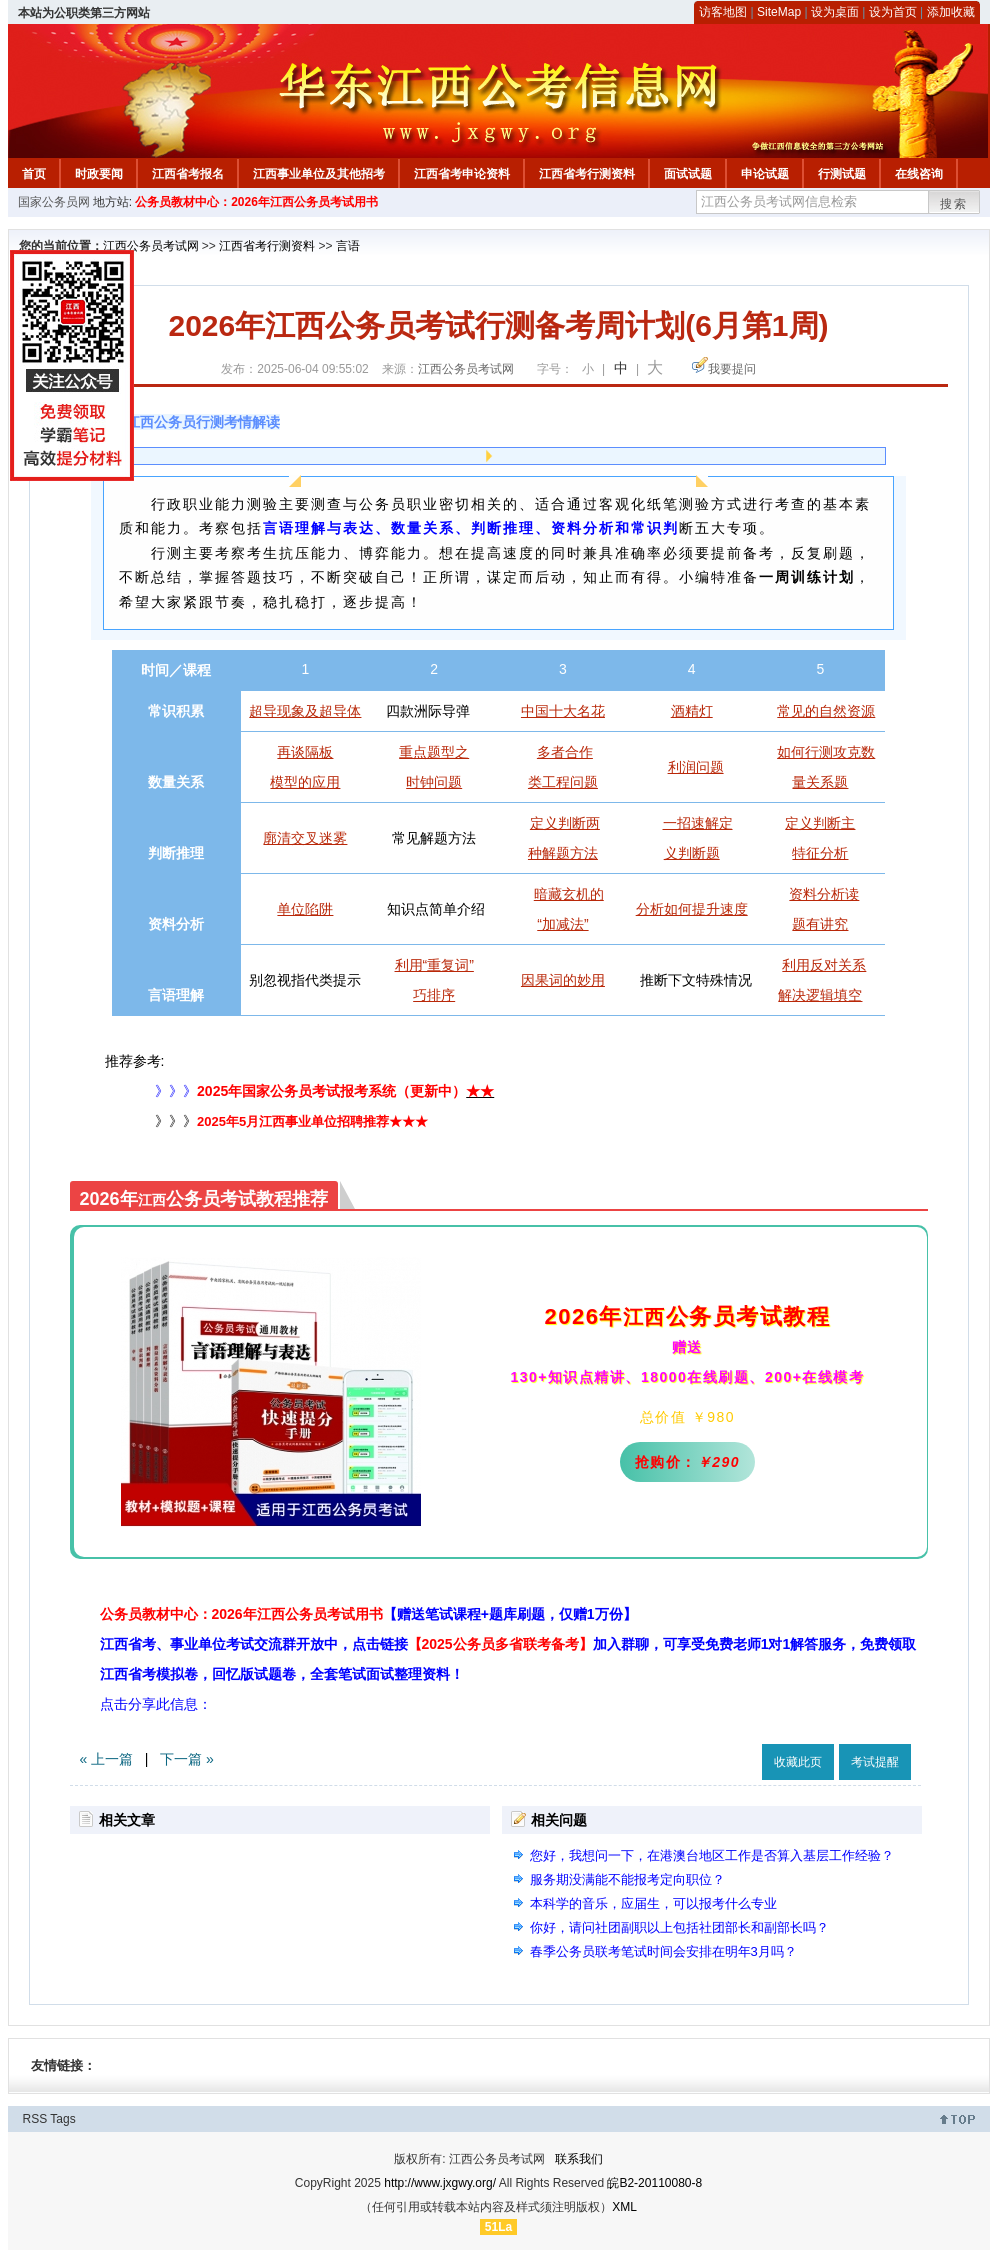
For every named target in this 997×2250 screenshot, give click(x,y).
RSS (35, 2119)
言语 (348, 246)
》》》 (134, 1091)
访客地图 (723, 12)
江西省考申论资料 (462, 174)
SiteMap (779, 12)
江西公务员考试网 (151, 246)
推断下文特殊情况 (696, 980)
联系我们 (579, 2159)
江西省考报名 (188, 174)
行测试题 (842, 174)
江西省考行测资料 (587, 174)
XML (624, 2207)
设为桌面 (835, 12)
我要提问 (732, 369)
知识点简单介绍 (436, 909)
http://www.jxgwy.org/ (440, 2183)
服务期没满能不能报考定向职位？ (627, 1879)
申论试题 (765, 174)
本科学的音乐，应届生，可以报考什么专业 (653, 1903)
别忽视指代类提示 (305, 980)
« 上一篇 (107, 1759)
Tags (62, 2119)
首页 (34, 174)
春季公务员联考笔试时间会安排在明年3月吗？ (663, 1951)
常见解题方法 (434, 838)
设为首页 (893, 12)
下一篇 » (187, 1759)
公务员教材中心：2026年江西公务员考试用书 (256, 202)
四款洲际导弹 (428, 711)
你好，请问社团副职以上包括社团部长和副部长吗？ (679, 1927)
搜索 (954, 204)
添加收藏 (951, 12)
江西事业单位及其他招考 (319, 174)
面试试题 (688, 174)
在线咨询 (919, 174)
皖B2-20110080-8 (654, 2183)
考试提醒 (875, 1762)
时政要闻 (99, 174)
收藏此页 (798, 1762)
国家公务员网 (54, 202)
